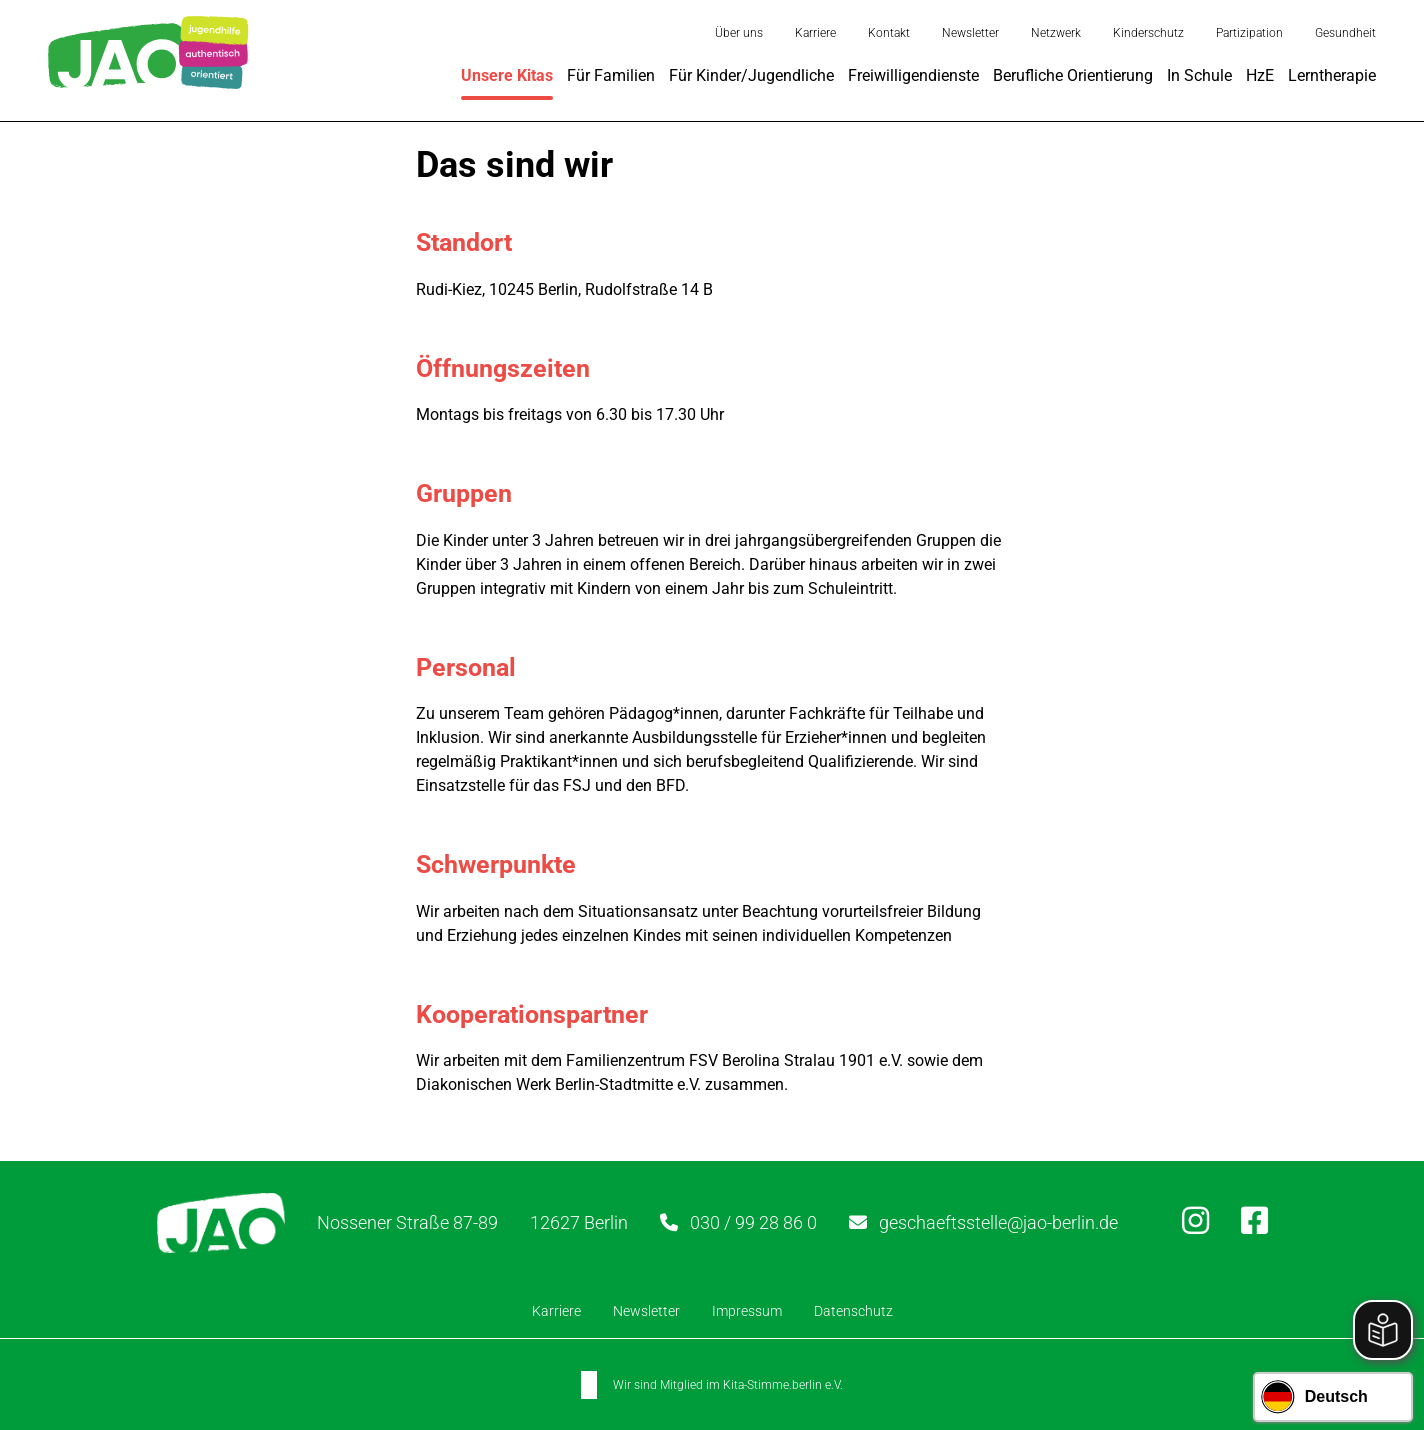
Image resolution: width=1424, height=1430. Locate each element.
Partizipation (1249, 33)
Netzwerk (1056, 33)
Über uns (739, 33)
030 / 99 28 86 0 (753, 1222)
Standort (464, 242)
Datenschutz (853, 1311)
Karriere (815, 33)
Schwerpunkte (496, 864)
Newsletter (970, 33)
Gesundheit (1345, 33)
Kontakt (889, 33)
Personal (466, 667)
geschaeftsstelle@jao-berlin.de (998, 1222)
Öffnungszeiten (503, 367)
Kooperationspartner (532, 1014)
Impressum (747, 1311)
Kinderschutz (1148, 33)
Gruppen (464, 493)
